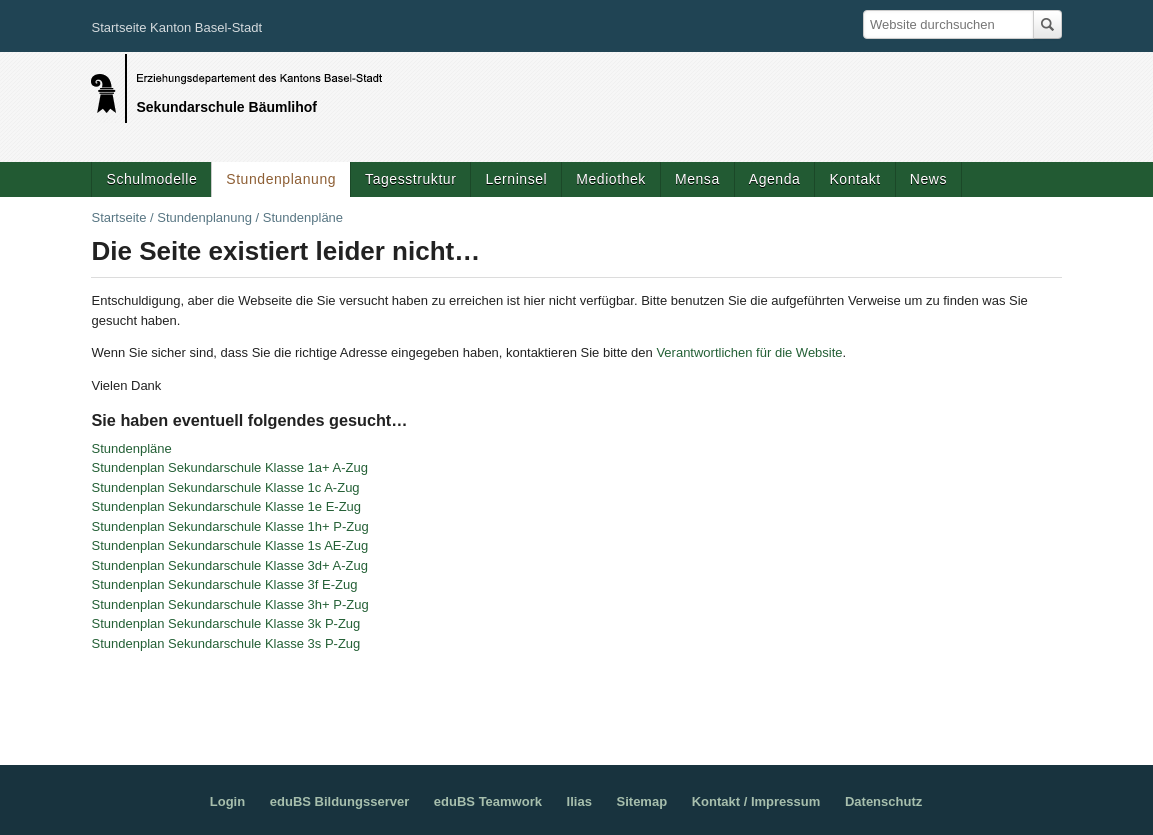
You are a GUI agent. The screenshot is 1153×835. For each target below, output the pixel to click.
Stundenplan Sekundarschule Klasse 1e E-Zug (226, 506)
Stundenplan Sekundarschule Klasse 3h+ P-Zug (229, 604)
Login (227, 801)
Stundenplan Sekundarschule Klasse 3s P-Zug (225, 643)
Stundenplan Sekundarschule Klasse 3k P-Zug (225, 623)
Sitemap (642, 801)
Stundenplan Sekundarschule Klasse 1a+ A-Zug (229, 467)
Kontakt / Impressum (756, 801)
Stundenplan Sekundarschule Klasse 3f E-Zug (224, 584)
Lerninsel (516, 179)
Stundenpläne (131, 448)
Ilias (579, 801)
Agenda (775, 179)
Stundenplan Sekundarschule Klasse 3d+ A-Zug (229, 565)
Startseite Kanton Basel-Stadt (176, 27)
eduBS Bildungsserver (339, 801)
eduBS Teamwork (488, 801)
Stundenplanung (281, 179)
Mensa (697, 179)
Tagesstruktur (410, 179)
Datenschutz (883, 801)
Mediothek (611, 179)
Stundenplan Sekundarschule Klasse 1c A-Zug (225, 487)
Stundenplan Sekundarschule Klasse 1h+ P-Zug (229, 526)
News (928, 179)
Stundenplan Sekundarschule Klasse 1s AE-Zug (229, 545)
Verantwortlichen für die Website (749, 352)
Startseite (118, 217)
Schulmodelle (151, 179)
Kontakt (854, 179)
